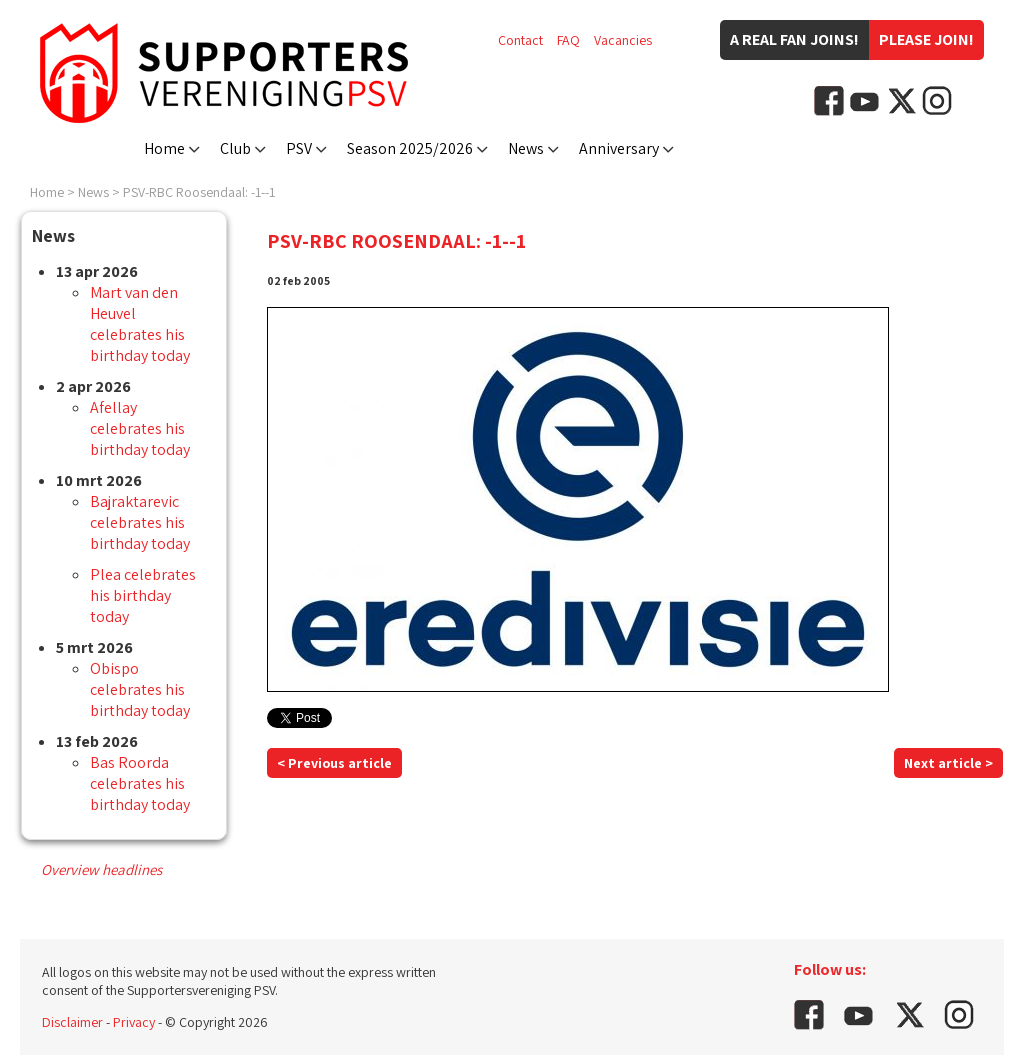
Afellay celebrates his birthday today (140, 428)
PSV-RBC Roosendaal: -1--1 (199, 192)
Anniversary (619, 148)
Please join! (926, 39)
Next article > (948, 763)
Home (164, 148)
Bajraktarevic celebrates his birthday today (140, 522)
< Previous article (334, 763)
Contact (520, 40)
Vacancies (623, 40)
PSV (299, 148)
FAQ (568, 40)
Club (235, 148)
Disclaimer (72, 1022)
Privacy (134, 1022)
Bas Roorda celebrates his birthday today (140, 783)
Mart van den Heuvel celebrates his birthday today (140, 324)
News (526, 148)
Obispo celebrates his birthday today (140, 689)
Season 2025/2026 (410, 148)
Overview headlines (101, 869)
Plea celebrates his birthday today (143, 595)
